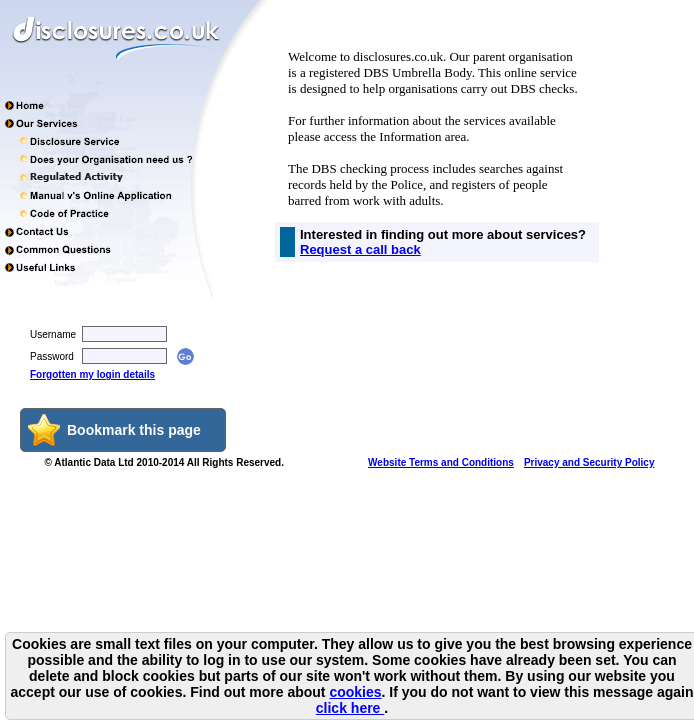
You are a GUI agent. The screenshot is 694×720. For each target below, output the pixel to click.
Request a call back (360, 249)
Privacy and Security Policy (589, 462)
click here (350, 708)
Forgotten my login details (92, 374)
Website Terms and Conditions (441, 462)
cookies (355, 692)
